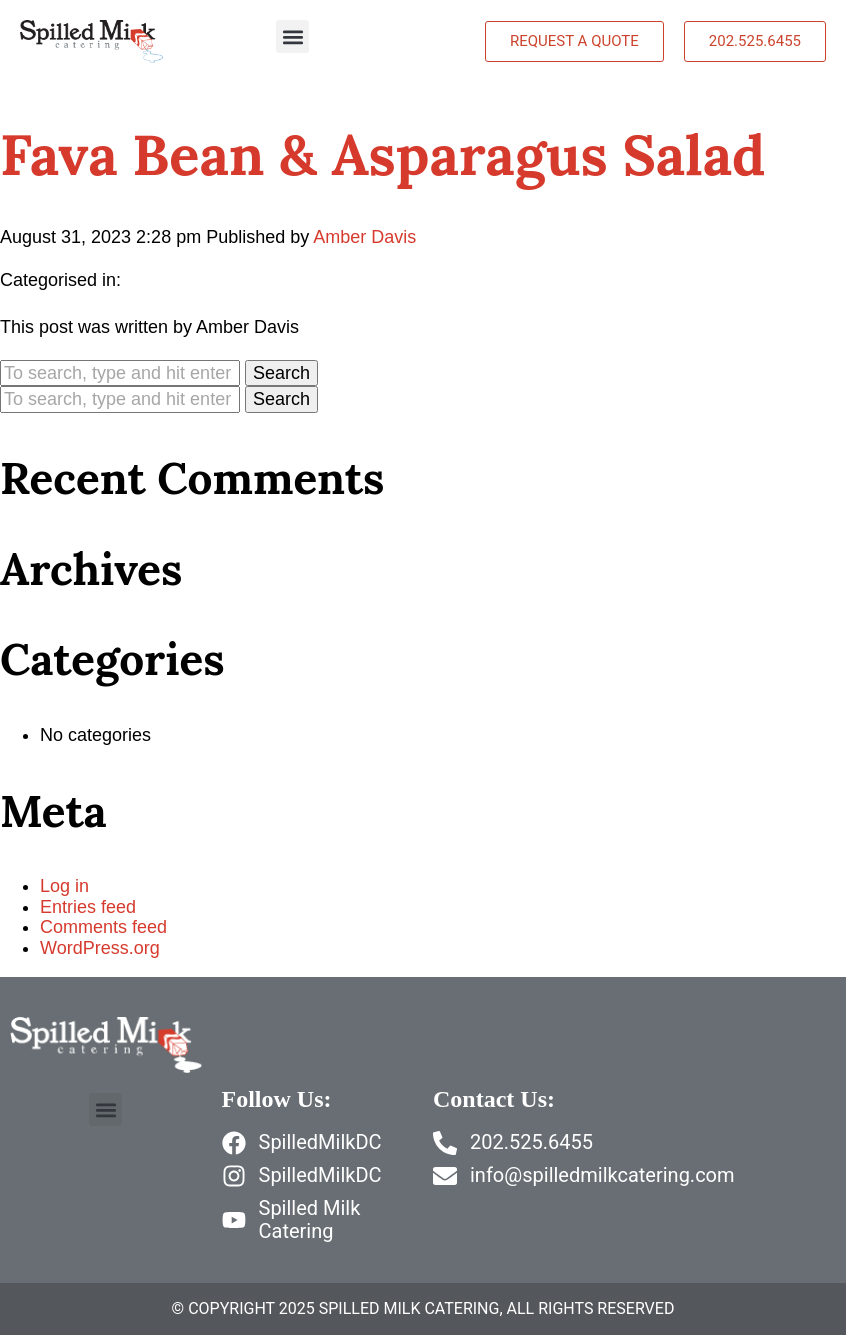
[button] (292, 36)
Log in (64, 886)
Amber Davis (364, 237)
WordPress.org (100, 948)
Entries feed (88, 907)
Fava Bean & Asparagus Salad (382, 154)
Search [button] (281, 373)
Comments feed (103, 927)
